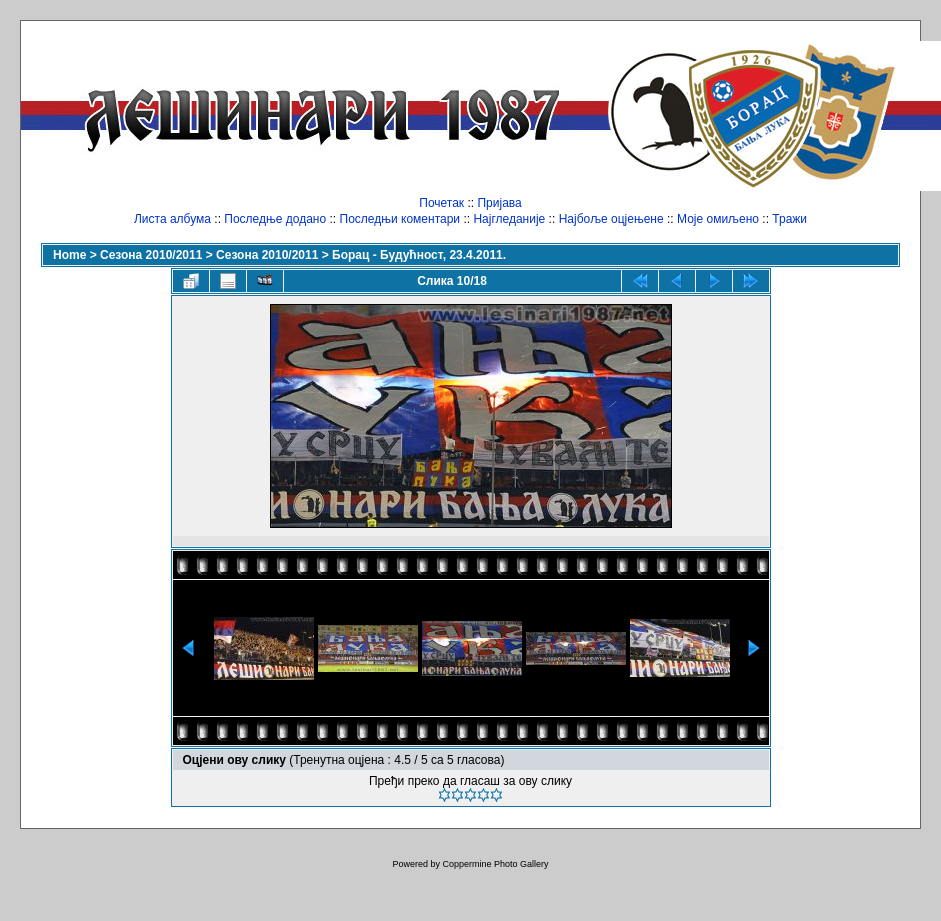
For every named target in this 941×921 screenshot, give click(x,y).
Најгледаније (509, 219)
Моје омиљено (718, 219)
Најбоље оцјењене (611, 219)
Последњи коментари (400, 219)
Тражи (789, 219)
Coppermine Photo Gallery (495, 864)
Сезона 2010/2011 (151, 255)
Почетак (441, 203)
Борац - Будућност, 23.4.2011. (419, 255)
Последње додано (275, 219)
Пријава (499, 203)
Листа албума (172, 219)
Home (69, 255)
